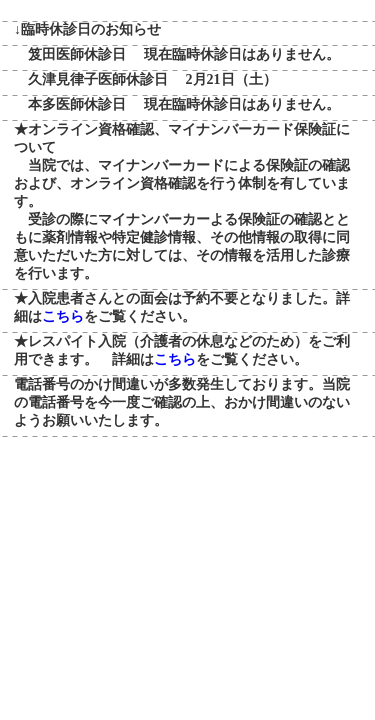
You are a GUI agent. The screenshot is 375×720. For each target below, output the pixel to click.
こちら (63, 316)
